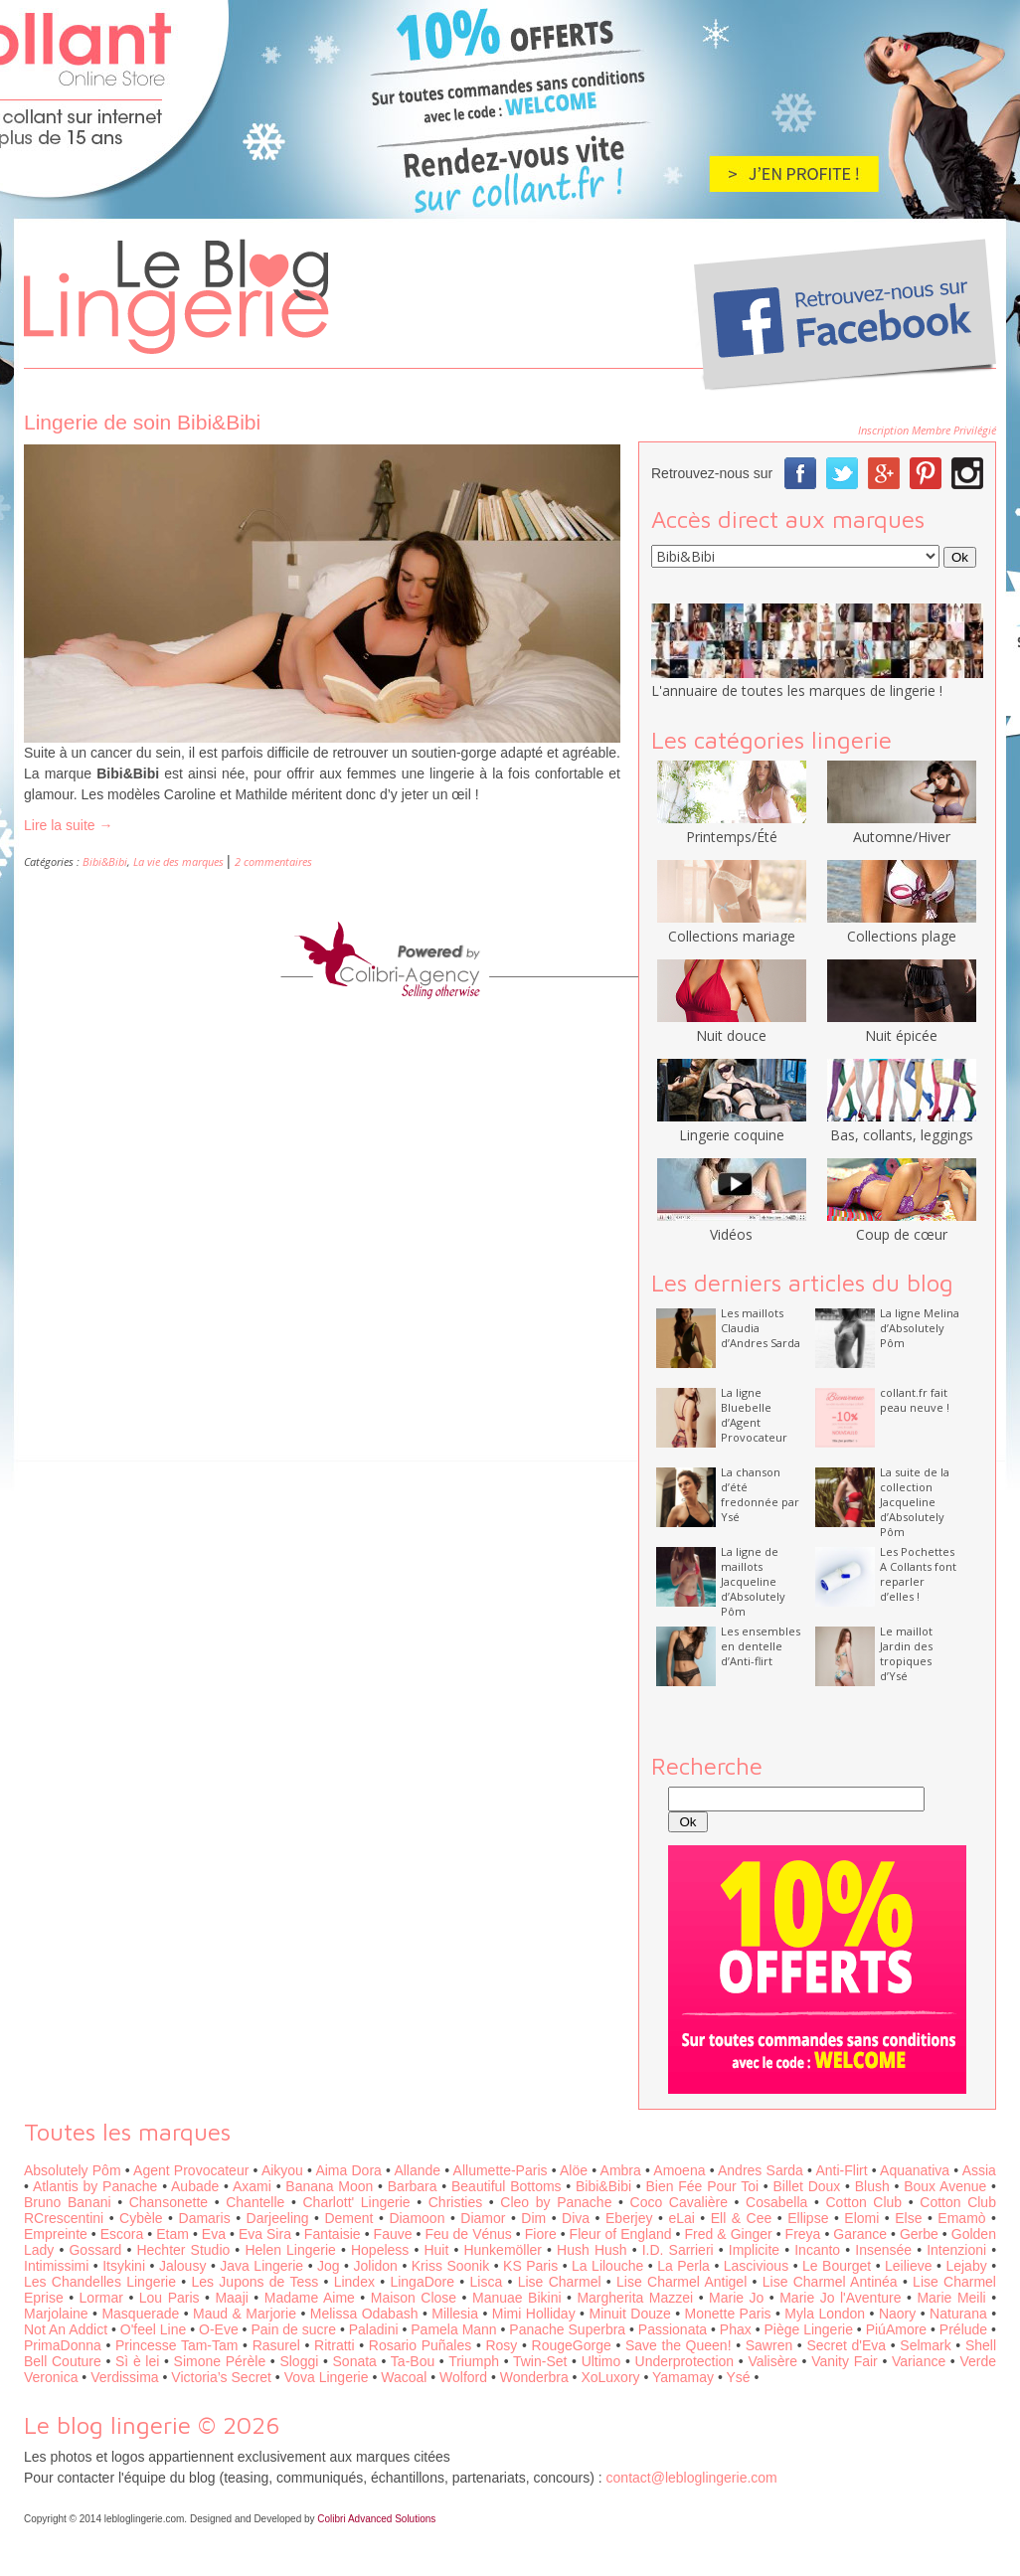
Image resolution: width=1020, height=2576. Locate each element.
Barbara (412, 2186)
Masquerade (140, 2313)
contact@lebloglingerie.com (691, 2478)
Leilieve (908, 2266)
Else (908, 2218)
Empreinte (55, 2234)
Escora (122, 2234)
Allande (417, 2170)
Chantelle (255, 2202)
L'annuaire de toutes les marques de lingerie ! (796, 690)
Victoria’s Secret (221, 2377)
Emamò (961, 2218)
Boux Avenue (945, 2186)
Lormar (101, 2298)
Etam (172, 2234)
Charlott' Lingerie (357, 2202)
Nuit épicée (901, 1026)
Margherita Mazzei (635, 2298)
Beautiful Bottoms (506, 2186)
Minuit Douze (629, 2313)
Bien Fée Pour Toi (702, 2186)
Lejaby (965, 2266)
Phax (736, 2329)
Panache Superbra (567, 2329)
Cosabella (776, 2202)
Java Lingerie (261, 2266)
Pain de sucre (293, 2329)
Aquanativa (914, 2170)
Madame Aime (309, 2298)
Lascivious (756, 2266)
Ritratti (334, 2345)
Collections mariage (731, 926)
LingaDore (422, 2282)
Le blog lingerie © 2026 (152, 2425)
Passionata (672, 2329)
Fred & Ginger (728, 2234)
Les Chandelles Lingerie (100, 2282)
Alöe (574, 2170)
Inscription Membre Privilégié (927, 430)
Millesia (454, 2313)
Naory (897, 2313)
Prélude (963, 2329)
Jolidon (376, 2266)
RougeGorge (571, 2345)
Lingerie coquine (731, 1125)
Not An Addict (65, 2329)
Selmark (925, 2345)
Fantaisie (332, 2234)
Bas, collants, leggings (901, 1125)
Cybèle (141, 2218)
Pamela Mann (453, 2329)
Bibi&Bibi (105, 861)
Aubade (195, 2186)
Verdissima (124, 2377)
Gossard (95, 2250)
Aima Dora (348, 2170)
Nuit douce (731, 1026)
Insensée (883, 2250)
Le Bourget (836, 2266)
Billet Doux (807, 2186)
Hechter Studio (183, 2250)
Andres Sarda (760, 2170)
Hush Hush (591, 2250)
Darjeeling (278, 2218)
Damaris (205, 2218)
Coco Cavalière (679, 2202)
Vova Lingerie (326, 2377)
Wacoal (403, 2377)
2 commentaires (273, 861)
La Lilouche (607, 2266)
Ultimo (601, 2361)
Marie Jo (736, 2298)
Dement (348, 2218)
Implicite (754, 2250)
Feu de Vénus (468, 2234)
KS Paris (530, 2266)
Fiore (541, 2234)
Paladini (374, 2329)
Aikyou (282, 2170)
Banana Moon (329, 2186)
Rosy (501, 2345)
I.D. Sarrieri (678, 2250)
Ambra (620, 2170)
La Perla (683, 2266)
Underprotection (685, 2361)
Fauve (393, 2234)
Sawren (769, 2345)
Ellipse (807, 2218)
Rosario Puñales (420, 2345)
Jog (328, 2266)
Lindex (354, 2282)
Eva (214, 2234)
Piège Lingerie (808, 2329)
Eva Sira (265, 2234)
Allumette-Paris (500, 2170)
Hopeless (380, 2250)
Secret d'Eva (846, 2345)
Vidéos (731, 1225)
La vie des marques (178, 861)
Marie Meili (951, 2298)
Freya (803, 2234)
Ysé (738, 2377)
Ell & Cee (741, 2218)
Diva (576, 2218)
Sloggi (298, 2361)
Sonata (355, 2361)
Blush (872, 2186)
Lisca (486, 2282)
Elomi (861, 2218)
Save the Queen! (678, 2345)
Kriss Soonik (450, 2266)
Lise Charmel (559, 2282)
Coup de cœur (901, 1225)
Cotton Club (864, 2202)
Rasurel (276, 2345)
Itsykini (123, 2266)
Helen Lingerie (290, 2250)
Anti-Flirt (841, 2170)
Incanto (817, 2250)
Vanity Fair (844, 2361)
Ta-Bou (412, 2361)
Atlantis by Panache (95, 2186)
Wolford (463, 2377)
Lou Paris (169, 2298)
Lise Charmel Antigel (681, 2282)
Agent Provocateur (191, 2170)
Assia (979, 2170)
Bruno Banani (67, 2202)
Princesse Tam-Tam (176, 2345)
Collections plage (901, 926)
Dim (533, 2218)
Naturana (958, 2313)
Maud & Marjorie (244, 2313)
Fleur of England (621, 2234)
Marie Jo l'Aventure (840, 2298)
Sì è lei (137, 2361)
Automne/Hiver (901, 827)
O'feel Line (153, 2329)
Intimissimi (56, 2266)
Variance (918, 2361)
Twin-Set (540, 2361)
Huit (436, 2250)
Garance (860, 2234)
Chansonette (168, 2202)
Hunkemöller (502, 2250)
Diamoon (416, 2218)
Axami (252, 2186)
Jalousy (182, 2266)
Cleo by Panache (555, 2202)
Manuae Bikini (517, 2298)
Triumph (473, 2361)
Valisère (772, 2361)
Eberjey (628, 2218)
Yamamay (683, 2377)
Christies (455, 2202)
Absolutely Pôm (72, 2170)
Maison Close (413, 2298)
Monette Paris (728, 2313)
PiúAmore (896, 2329)
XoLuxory (610, 2377)
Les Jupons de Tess (255, 2282)
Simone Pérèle (220, 2361)
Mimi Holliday (534, 2313)
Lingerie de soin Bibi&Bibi (142, 422)
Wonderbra (534, 2377)
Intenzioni (956, 2250)
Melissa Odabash (364, 2313)
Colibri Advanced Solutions (376, 2518)
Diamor (482, 2218)
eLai (681, 2218)
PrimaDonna (62, 2345)
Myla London (824, 2313)
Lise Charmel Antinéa (830, 2282)
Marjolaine (56, 2313)
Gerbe (919, 2234)
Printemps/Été (731, 827)
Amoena (679, 2170)
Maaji (231, 2298)
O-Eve (219, 2329)
